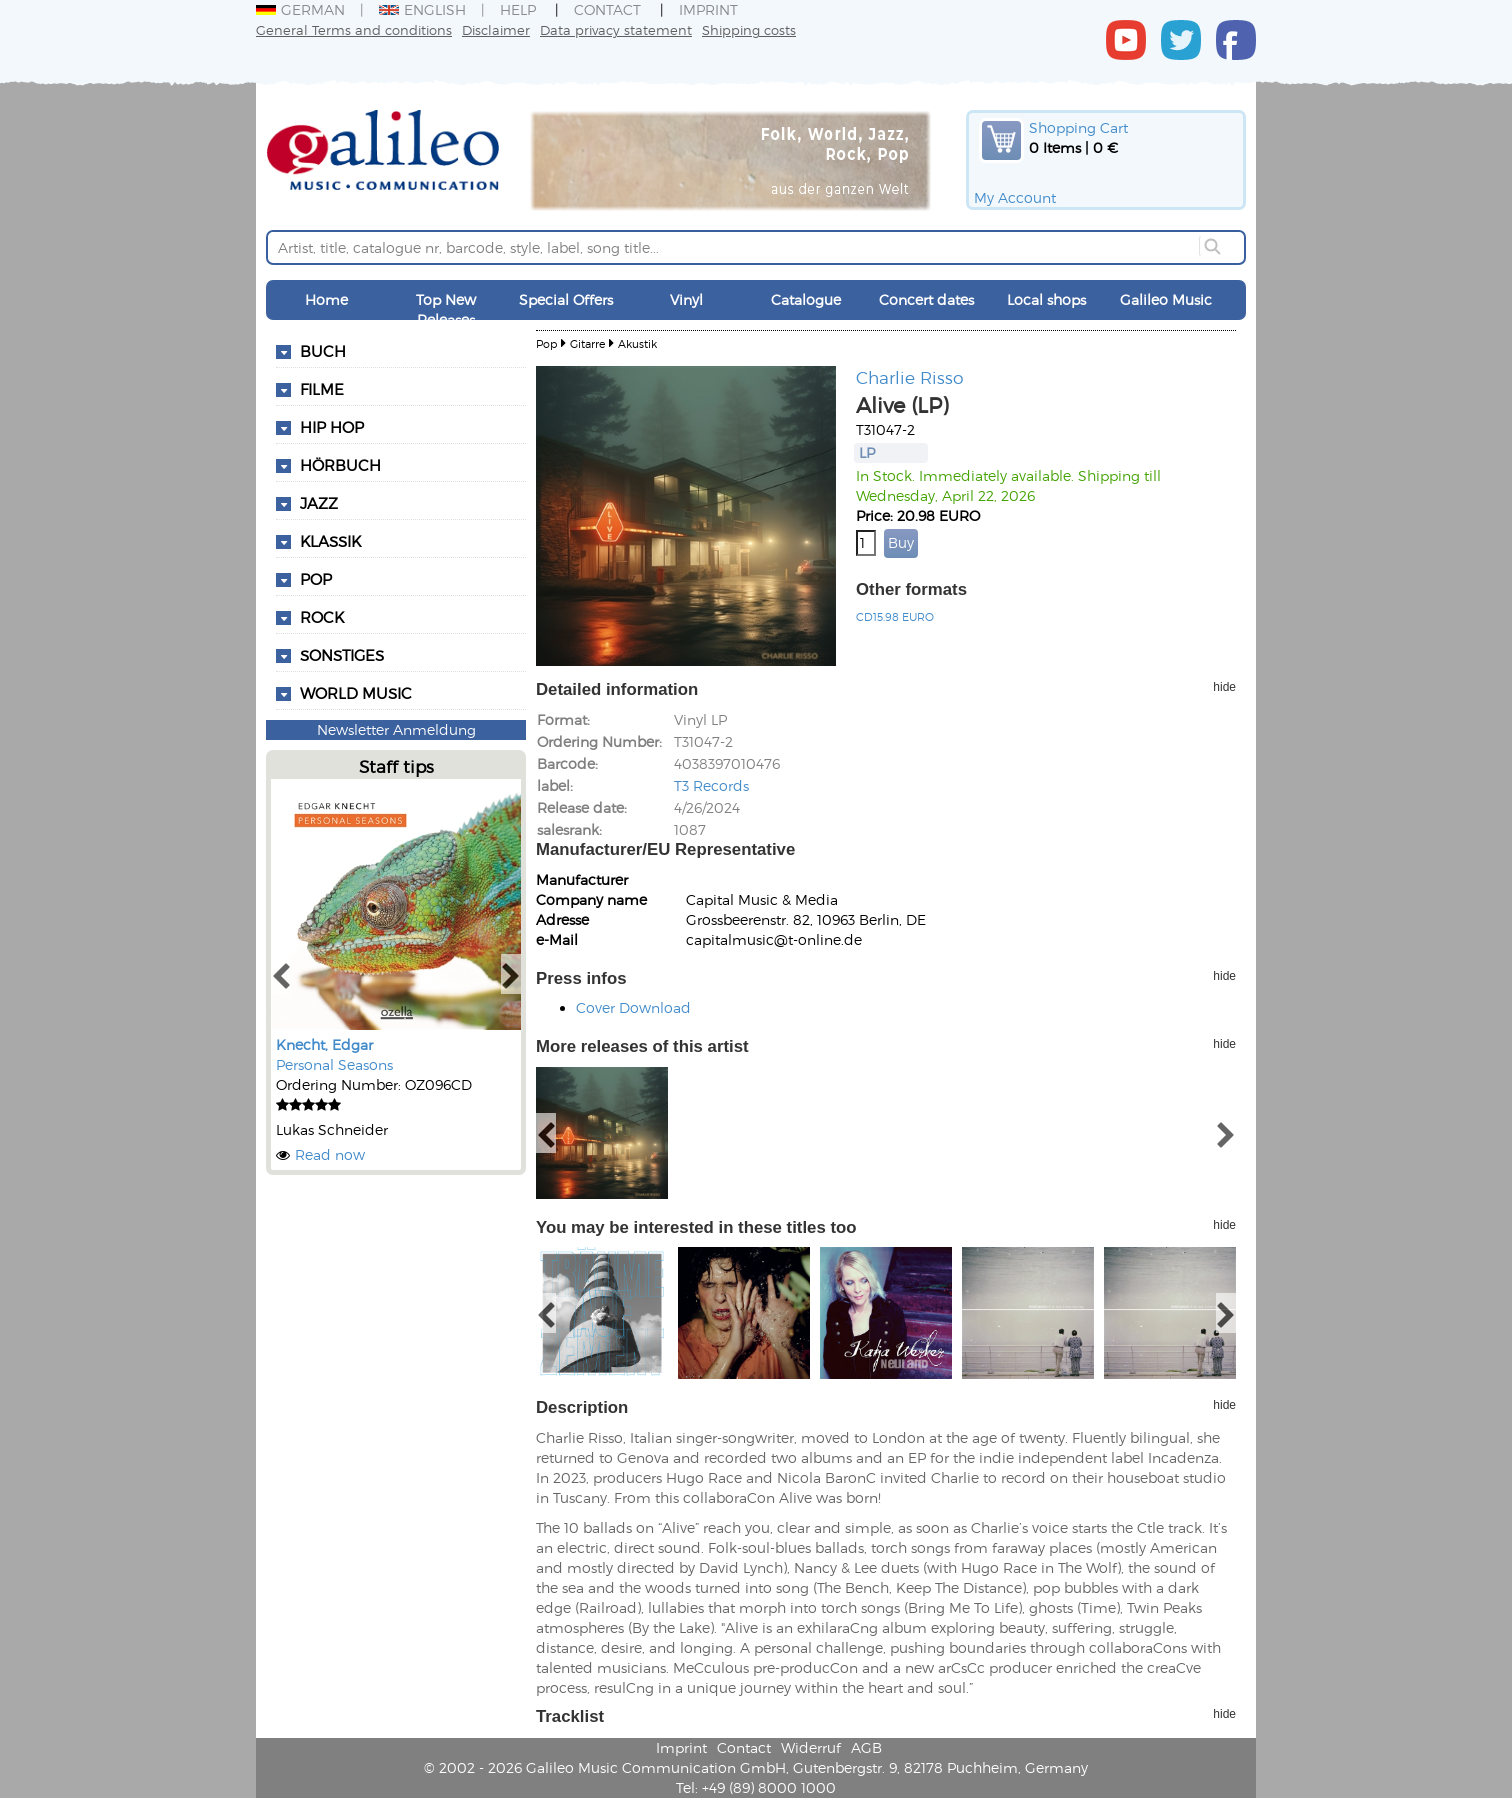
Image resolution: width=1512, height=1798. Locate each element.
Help (518, 9)
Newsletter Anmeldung (396, 729)
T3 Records (711, 785)
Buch (323, 351)
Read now (330, 1154)
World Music (356, 693)
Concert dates (926, 299)
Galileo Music (1166, 299)
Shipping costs (749, 29)
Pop (546, 343)
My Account (1015, 197)
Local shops (1046, 299)
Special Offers (566, 299)
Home (326, 299)
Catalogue (806, 299)
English (422, 9)
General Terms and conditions (354, 29)
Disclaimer (496, 29)
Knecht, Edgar (324, 1044)
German (300, 9)
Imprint (708, 9)
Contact (607, 9)
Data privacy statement (616, 29)
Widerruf (811, 1747)
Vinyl (686, 299)
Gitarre (587, 343)
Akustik (637, 343)
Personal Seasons (334, 1064)
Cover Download (633, 1007)
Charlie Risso (910, 377)
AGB (866, 1747)
